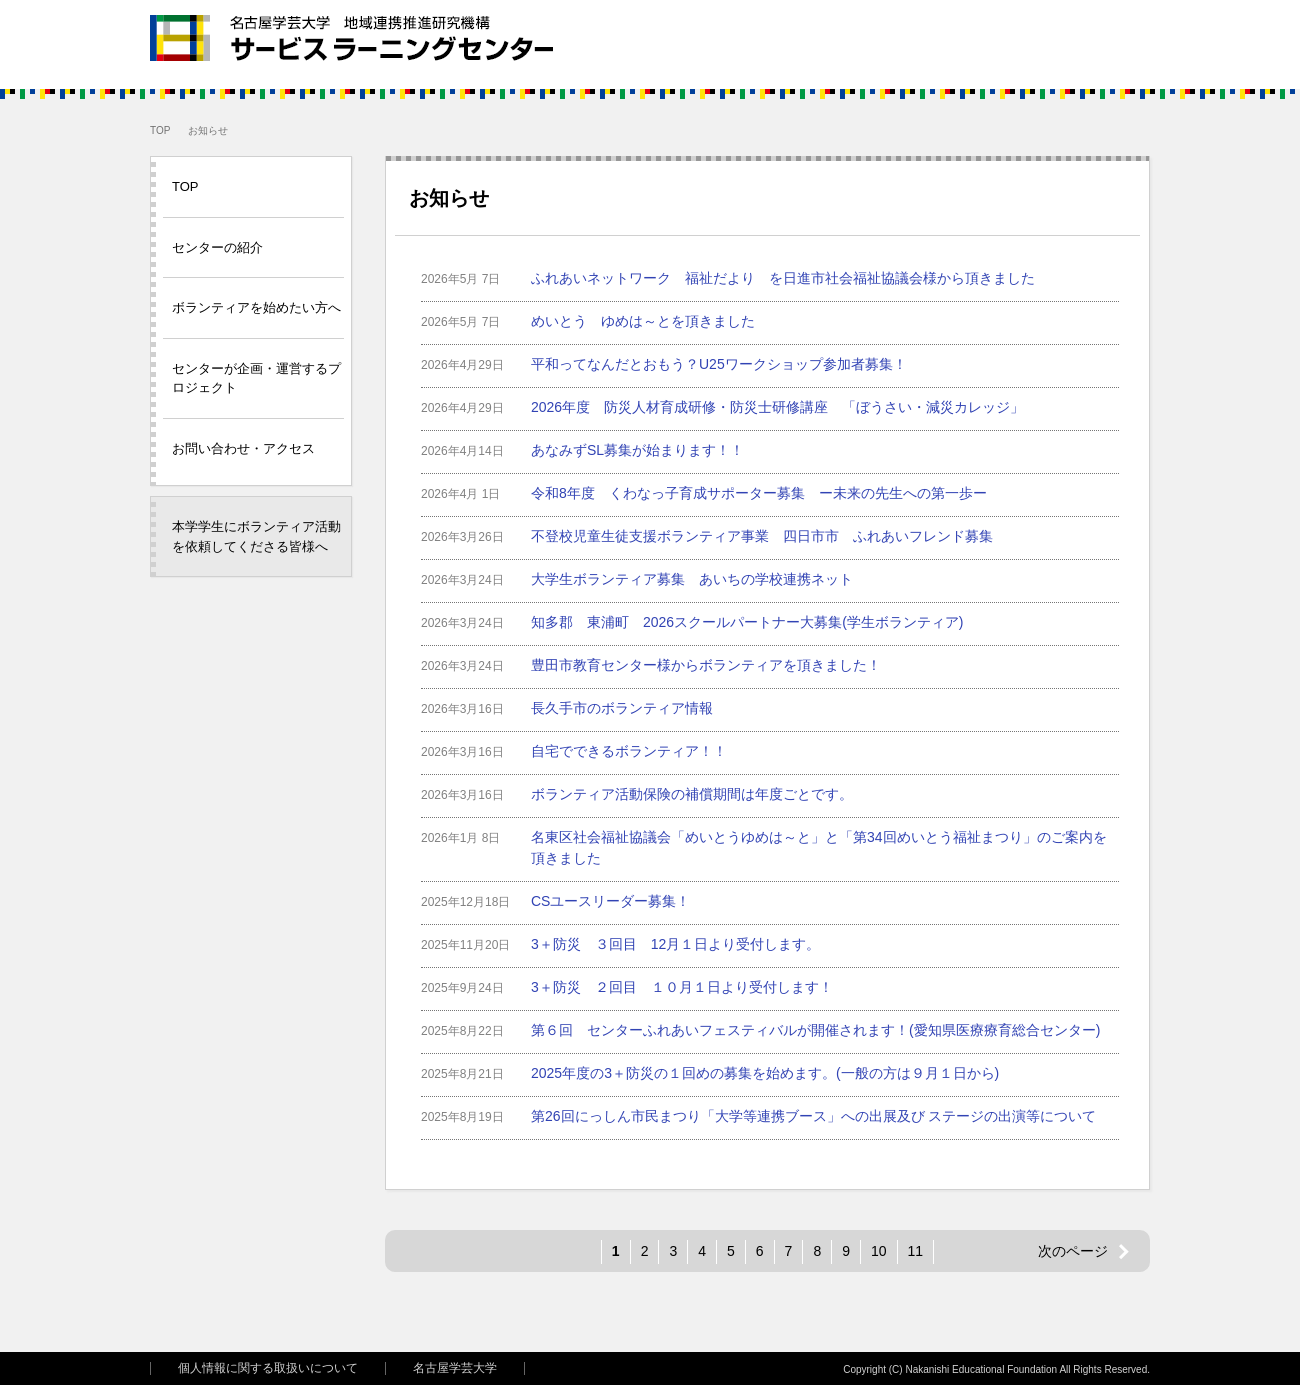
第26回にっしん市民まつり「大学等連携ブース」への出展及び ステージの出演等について (813, 1116)
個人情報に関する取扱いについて (268, 1368)
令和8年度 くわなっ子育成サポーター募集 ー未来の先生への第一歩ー (759, 493)
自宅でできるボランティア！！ (629, 751)
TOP (160, 130)
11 (916, 1251)
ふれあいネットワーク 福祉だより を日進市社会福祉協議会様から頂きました (783, 278)
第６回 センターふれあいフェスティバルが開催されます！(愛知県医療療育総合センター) (815, 1030)
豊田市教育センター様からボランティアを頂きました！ (706, 665)
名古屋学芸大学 (455, 1368)
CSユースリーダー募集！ (610, 901)
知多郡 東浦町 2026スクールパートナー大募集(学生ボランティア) (747, 622)
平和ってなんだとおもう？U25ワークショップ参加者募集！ (719, 364)
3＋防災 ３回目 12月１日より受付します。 (675, 944)
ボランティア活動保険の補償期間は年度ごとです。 (692, 794)
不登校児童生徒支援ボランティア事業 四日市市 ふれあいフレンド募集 (762, 536)
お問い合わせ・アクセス (243, 448)
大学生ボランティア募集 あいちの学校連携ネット (692, 579)
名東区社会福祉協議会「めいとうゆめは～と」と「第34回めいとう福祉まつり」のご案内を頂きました (819, 847)
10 (879, 1251)
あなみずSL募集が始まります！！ (637, 450)
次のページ (1073, 1251)
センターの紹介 (217, 247)
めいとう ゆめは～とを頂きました (643, 321)
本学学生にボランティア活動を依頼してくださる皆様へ (256, 536)
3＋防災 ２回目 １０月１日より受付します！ (682, 987)
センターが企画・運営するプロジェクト (256, 378)
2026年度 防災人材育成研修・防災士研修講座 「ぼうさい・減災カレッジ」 (777, 407)
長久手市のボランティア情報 (622, 708)
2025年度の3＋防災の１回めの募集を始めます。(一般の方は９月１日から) (765, 1073)
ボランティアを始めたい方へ (256, 307)
